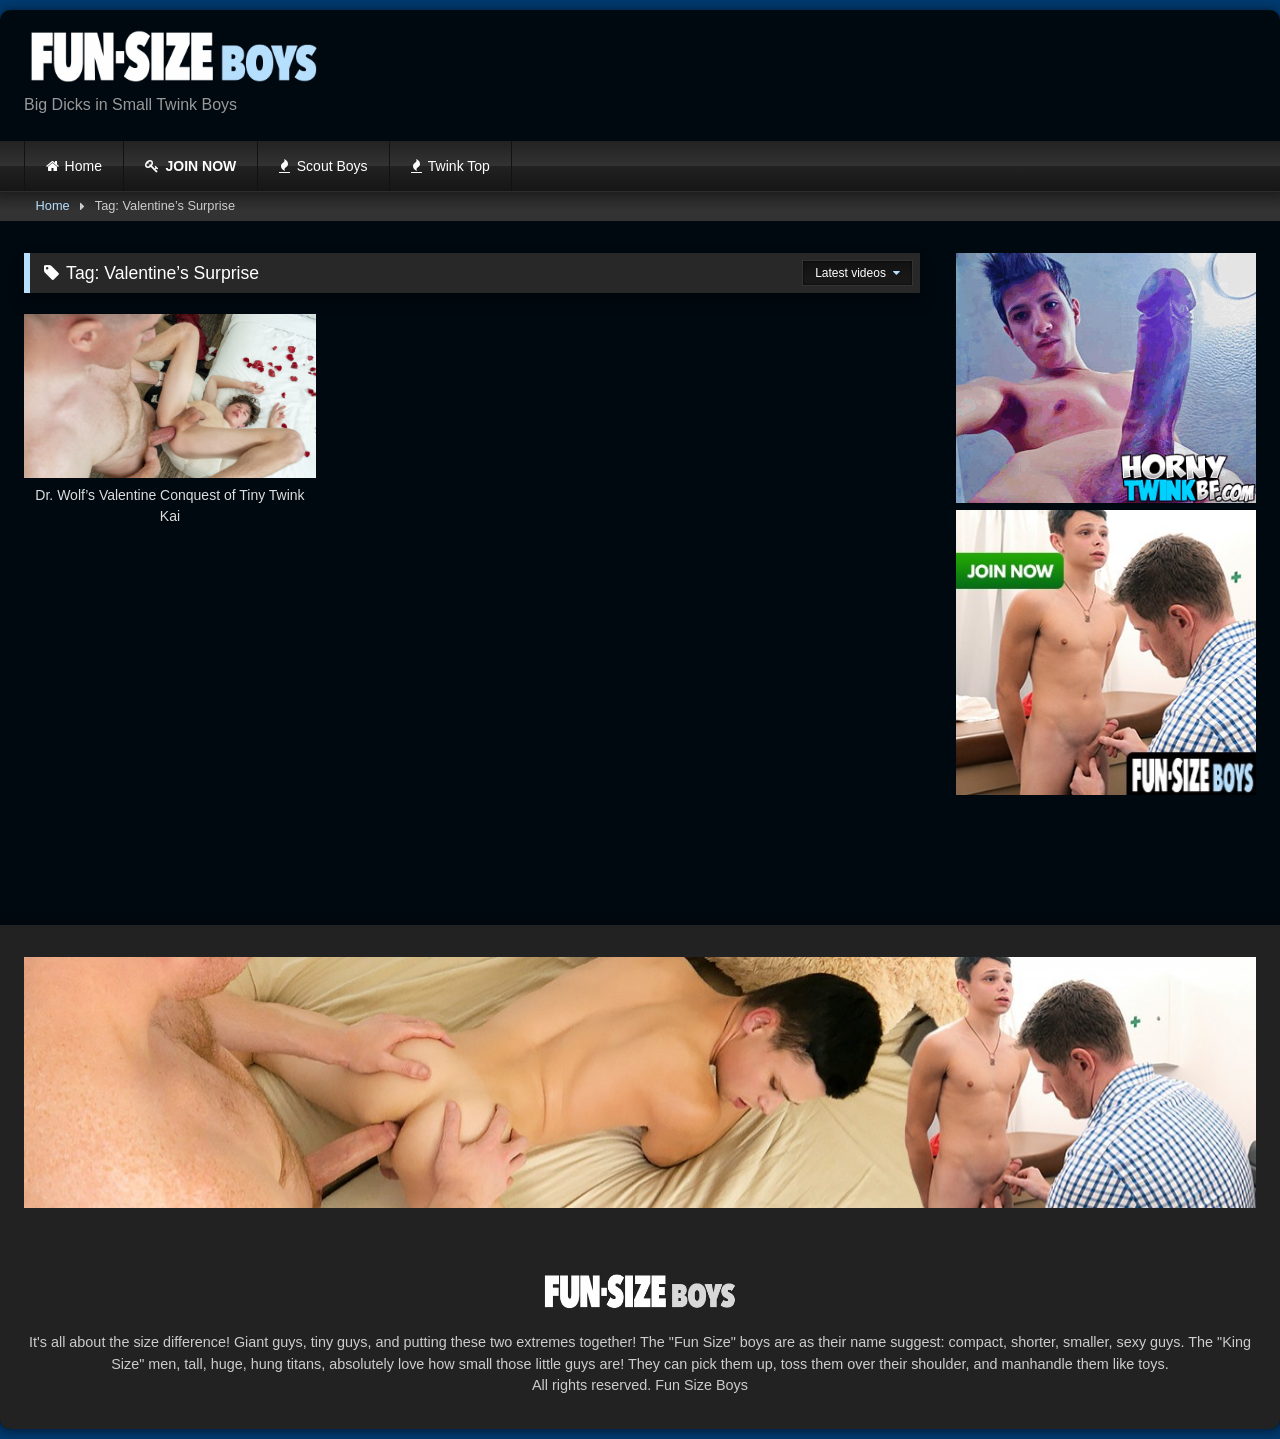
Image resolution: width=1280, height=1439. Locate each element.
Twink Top (450, 166)
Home (83, 166)
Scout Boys (323, 166)
